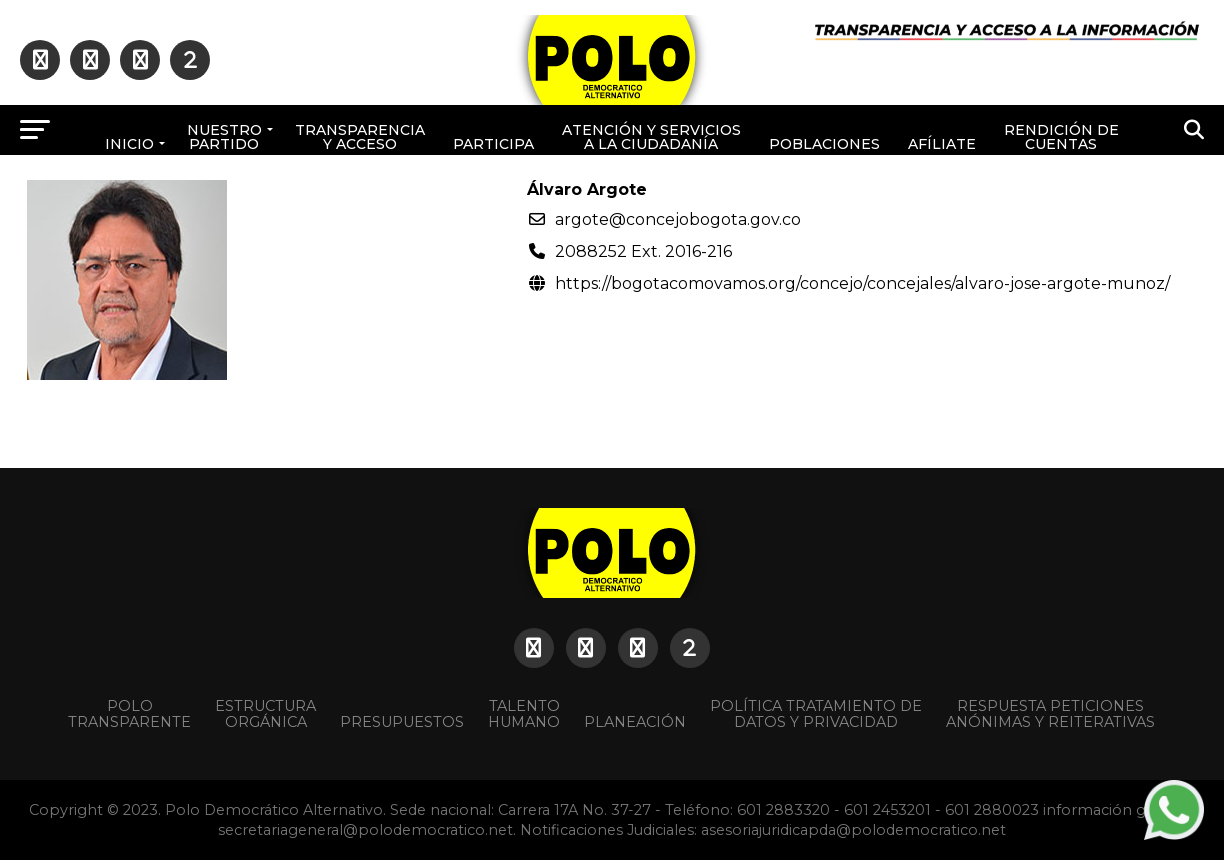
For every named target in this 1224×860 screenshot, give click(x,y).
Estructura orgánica (265, 714)
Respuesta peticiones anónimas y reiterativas (1050, 714)
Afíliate (942, 144)
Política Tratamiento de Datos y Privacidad (816, 714)
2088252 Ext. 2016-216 (643, 251)
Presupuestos (402, 722)
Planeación (635, 722)
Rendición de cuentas (1061, 137)
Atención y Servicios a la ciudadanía (651, 137)
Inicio (129, 144)
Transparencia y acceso (360, 137)
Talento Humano (524, 714)
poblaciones (824, 144)
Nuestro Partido (224, 137)
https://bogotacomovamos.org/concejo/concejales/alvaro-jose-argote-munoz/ (862, 283)
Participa (493, 144)
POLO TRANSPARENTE (129, 714)
